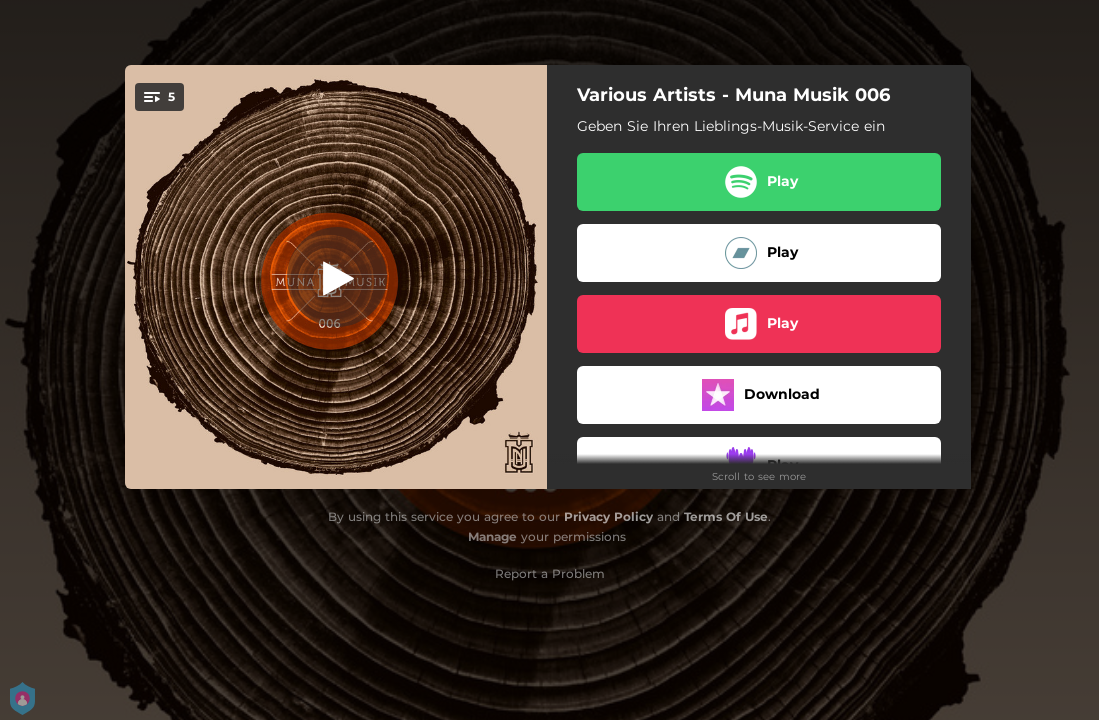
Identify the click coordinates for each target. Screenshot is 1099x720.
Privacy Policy (608, 516)
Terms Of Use (726, 516)
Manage (492, 536)
